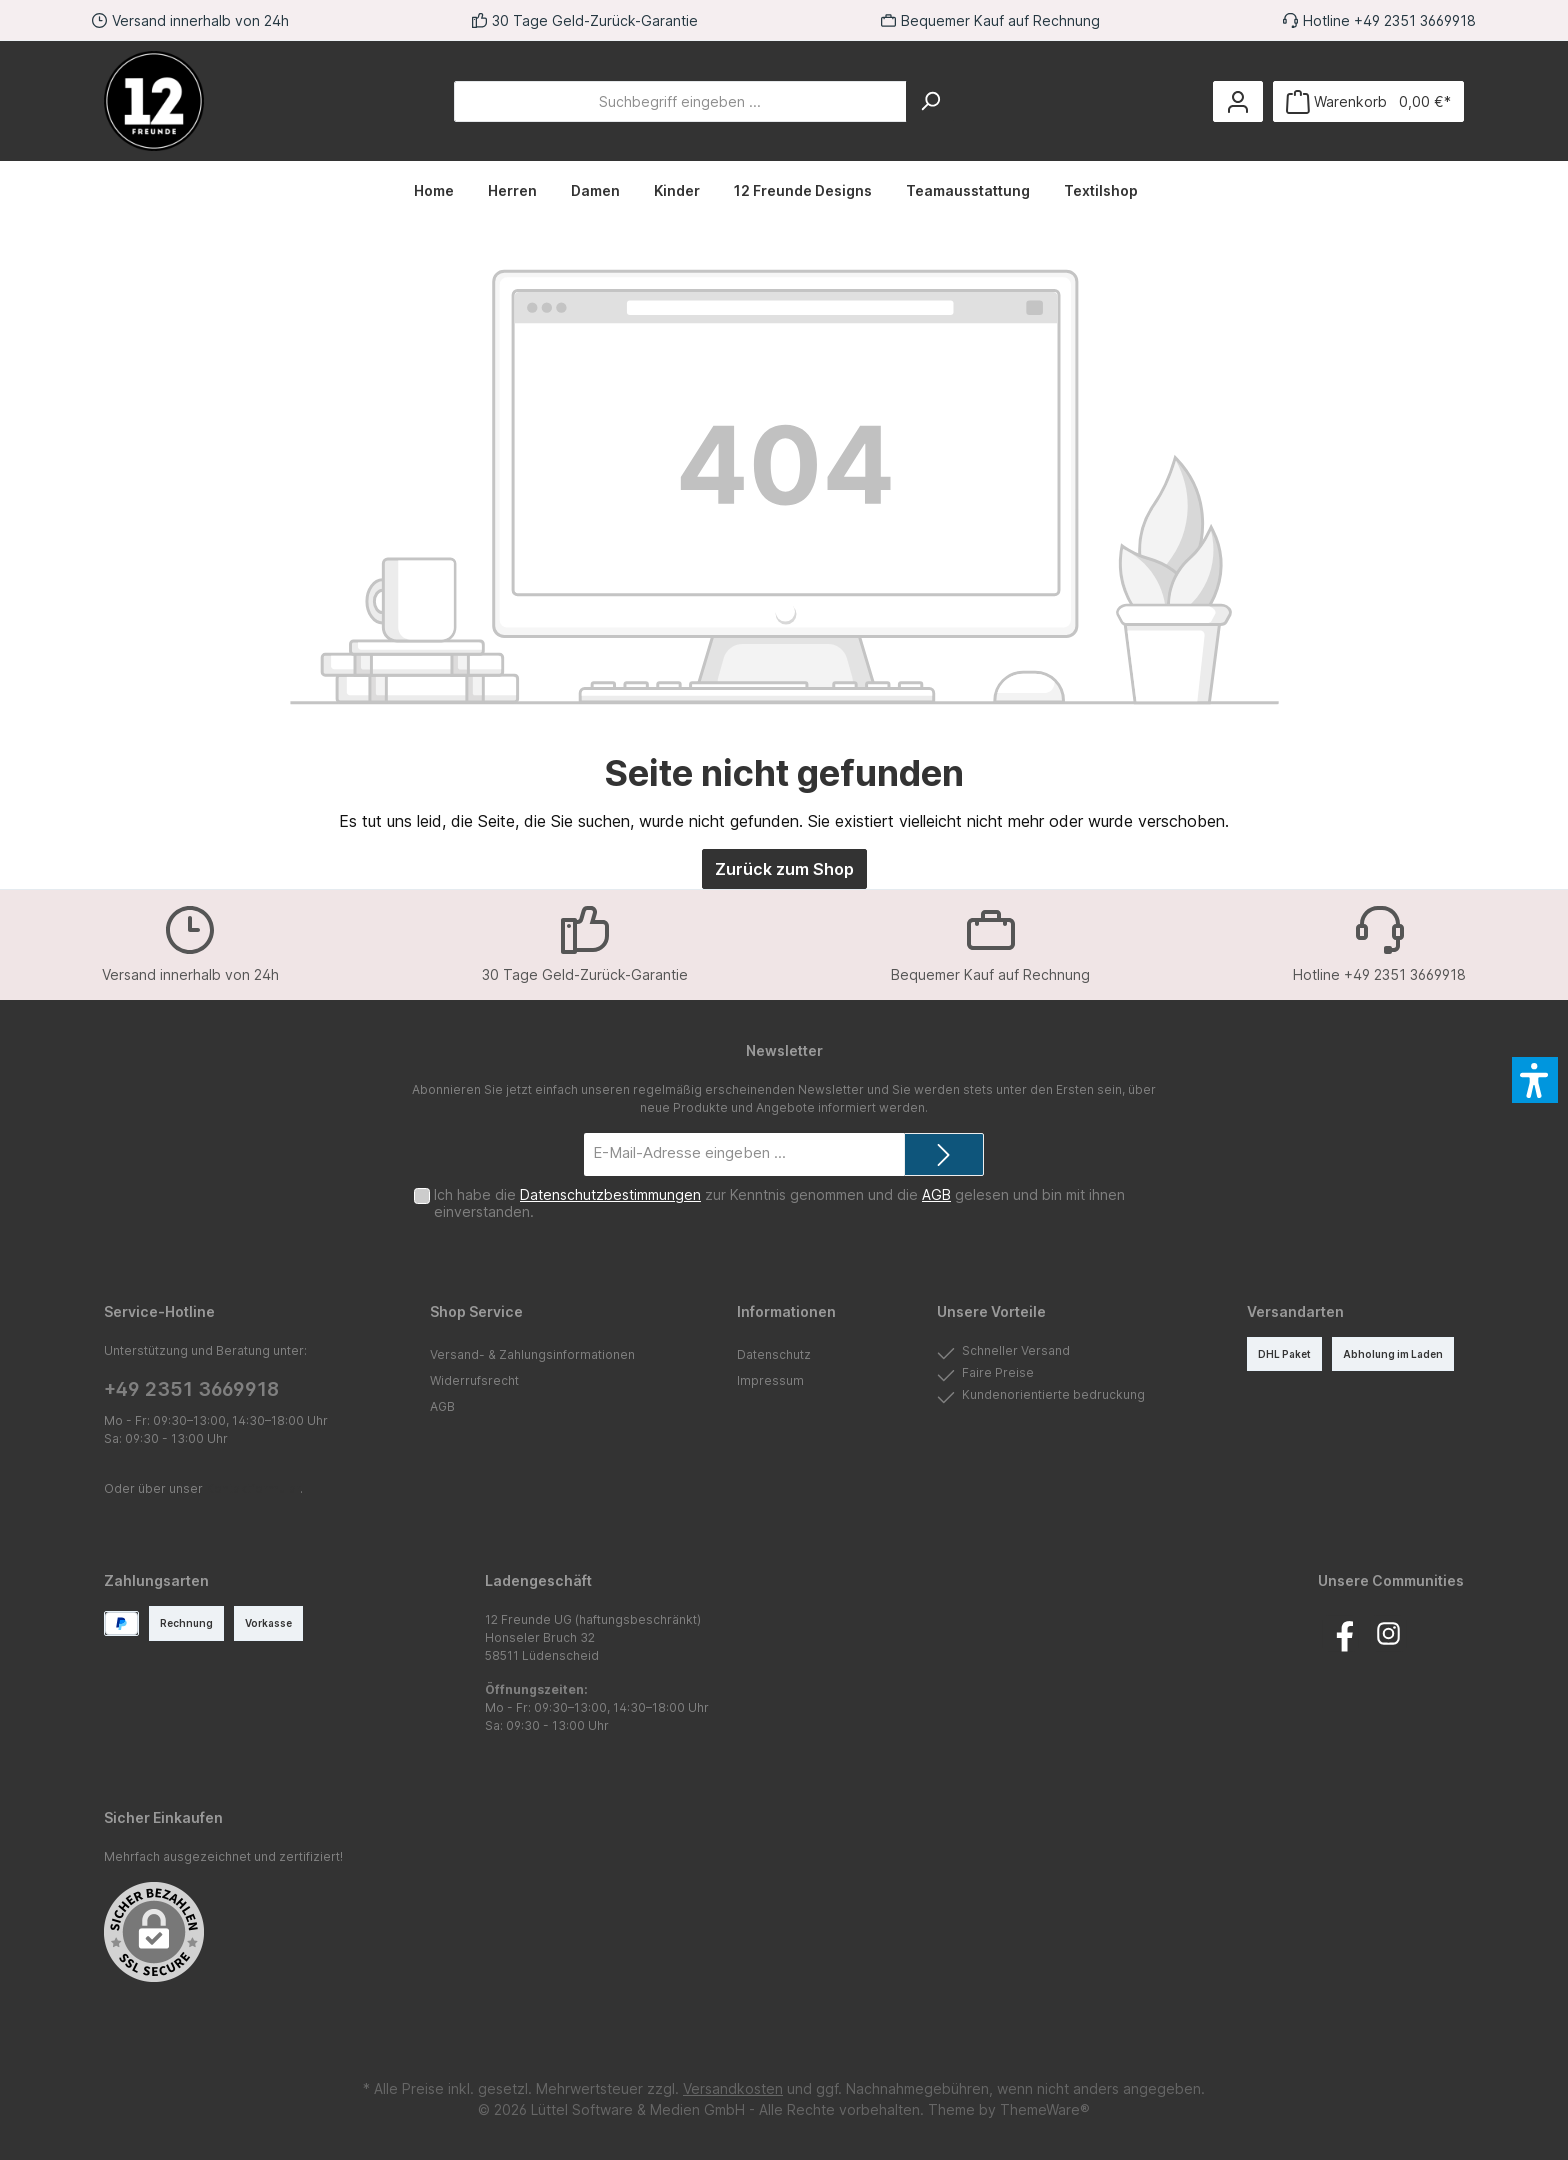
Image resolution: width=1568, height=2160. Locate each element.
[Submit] (944, 1154)
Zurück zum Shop (784, 869)
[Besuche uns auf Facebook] (1340, 1633)
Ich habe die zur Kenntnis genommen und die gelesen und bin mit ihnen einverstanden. (779, 1203)
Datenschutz (774, 1354)
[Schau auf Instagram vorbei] (1388, 1633)
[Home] (442, 191)
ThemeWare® (1045, 2109)
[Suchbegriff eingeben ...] (680, 101)
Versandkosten (733, 2088)
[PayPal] (121, 1623)
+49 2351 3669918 (191, 1389)
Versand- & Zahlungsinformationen (532, 1354)
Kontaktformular (253, 1488)
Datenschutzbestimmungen (610, 1194)
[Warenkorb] (1368, 101)
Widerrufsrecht (474, 1380)
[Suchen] (930, 101)
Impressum (770, 1380)
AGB (936, 1194)
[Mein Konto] (1238, 101)
